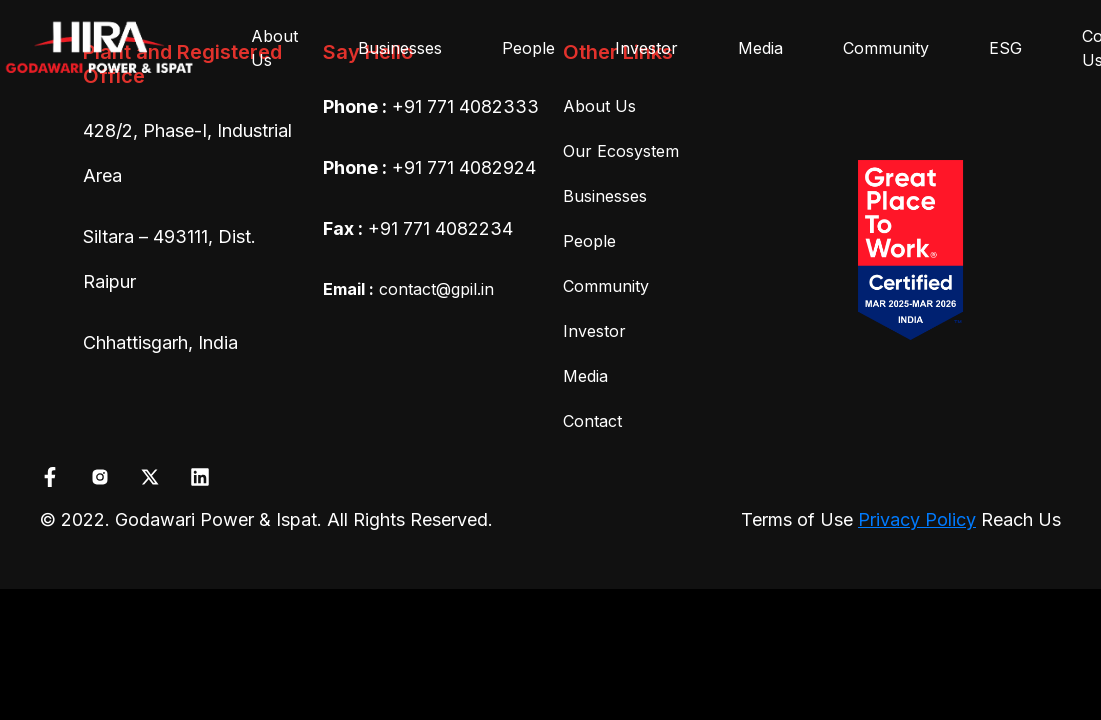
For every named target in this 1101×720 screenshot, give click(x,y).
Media (760, 48)
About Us (274, 48)
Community (886, 48)
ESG (1005, 48)
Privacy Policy (917, 519)
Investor (646, 48)
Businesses (400, 48)
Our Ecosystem (621, 151)
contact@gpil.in (408, 289)
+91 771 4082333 (465, 106)
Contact (592, 421)
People (528, 48)
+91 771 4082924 (464, 167)
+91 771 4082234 (440, 228)
